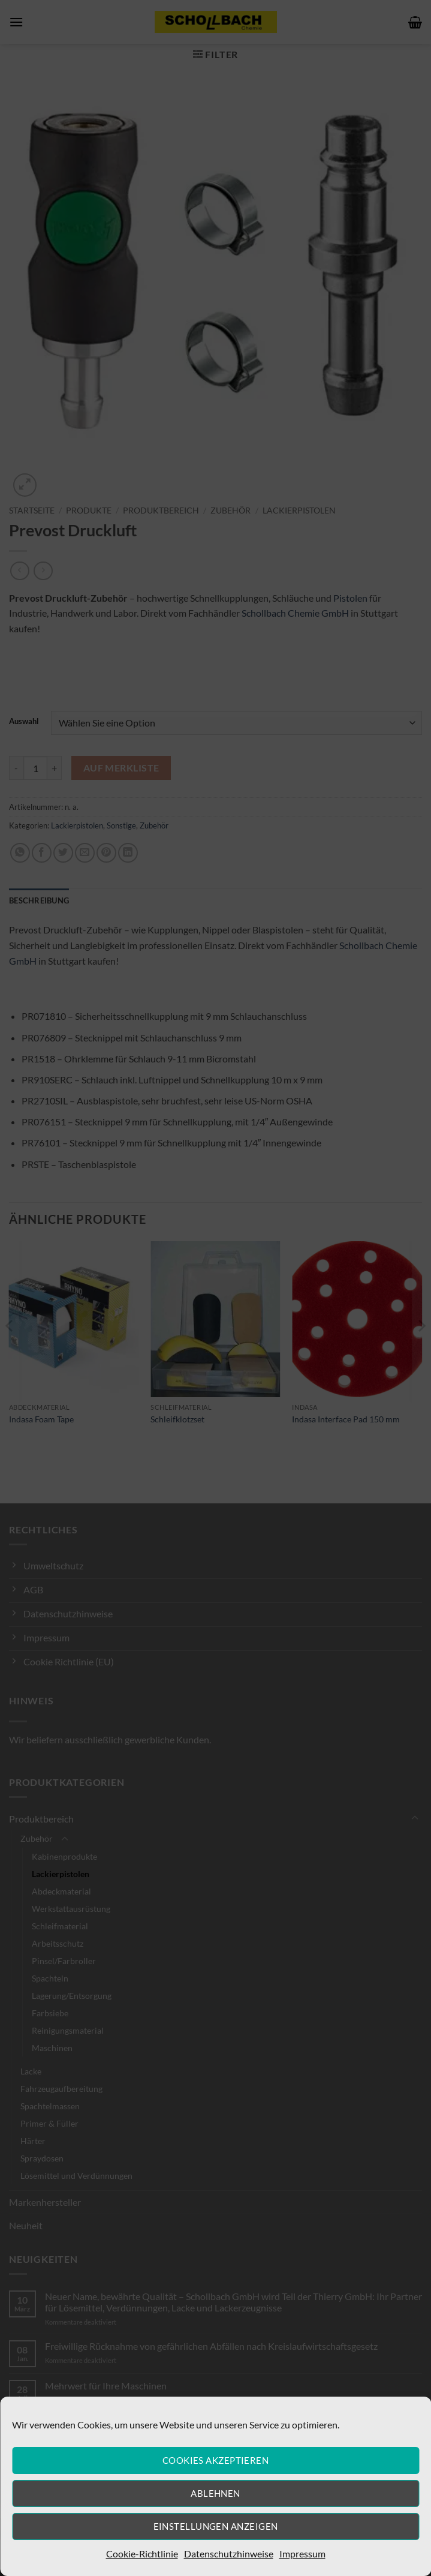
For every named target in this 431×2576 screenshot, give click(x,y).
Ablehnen (215, 2493)
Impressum (302, 2553)
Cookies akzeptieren (215, 2460)
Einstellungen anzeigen (215, 2526)
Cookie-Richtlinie (142, 2553)
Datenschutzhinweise (228, 2553)
